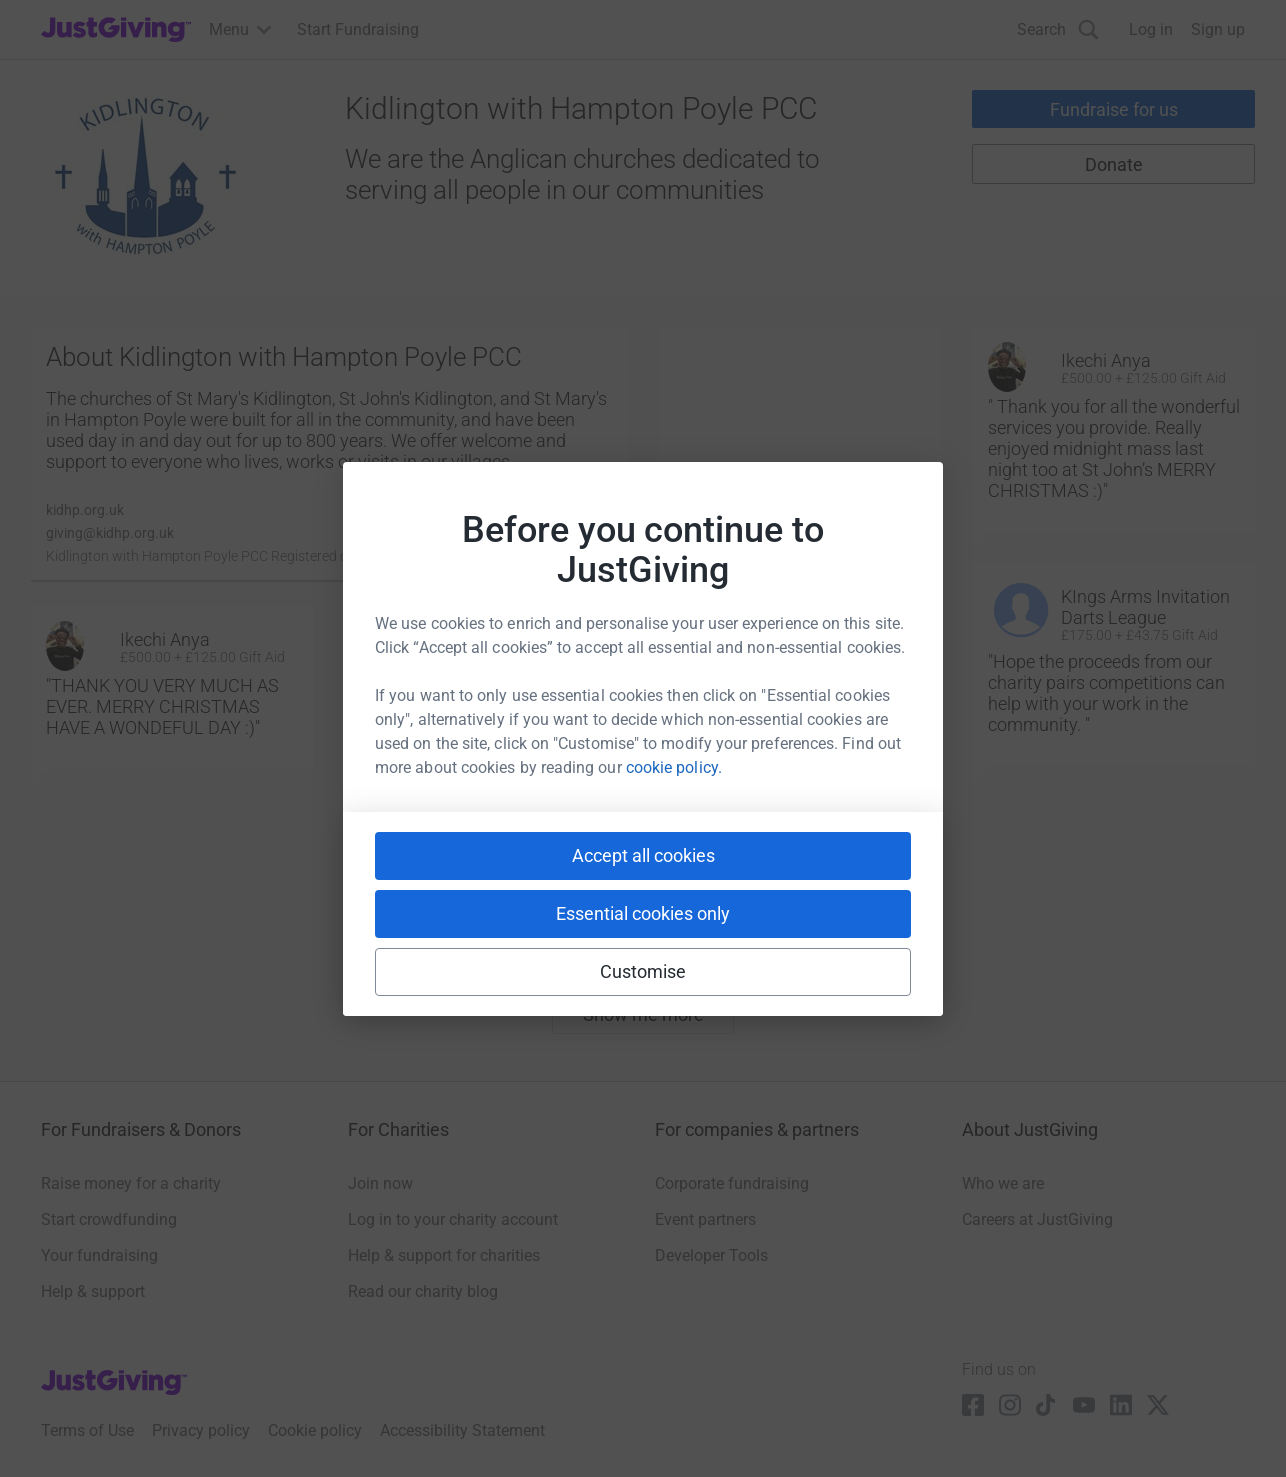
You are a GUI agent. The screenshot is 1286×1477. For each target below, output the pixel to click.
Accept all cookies (643, 855)
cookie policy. (674, 767)
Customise (643, 971)
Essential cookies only (643, 913)
